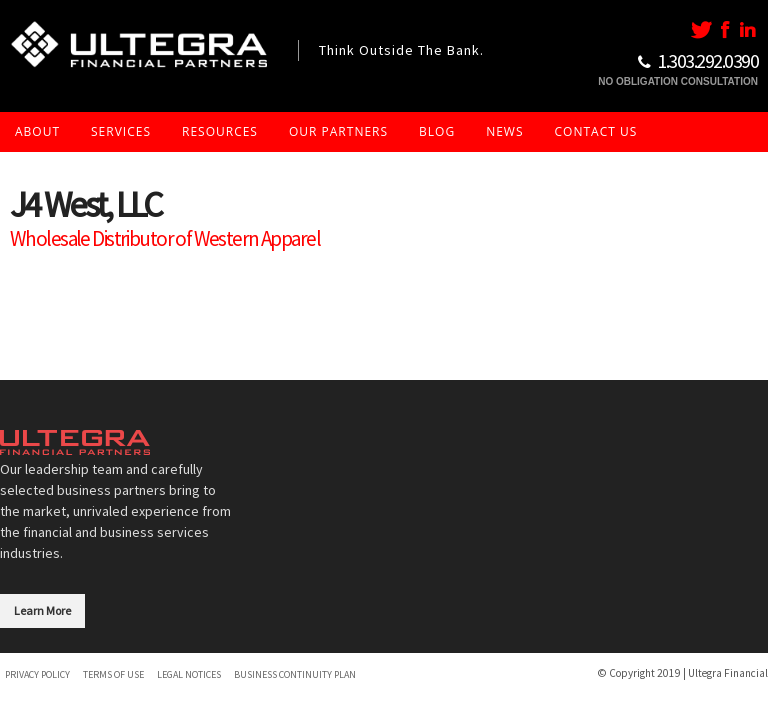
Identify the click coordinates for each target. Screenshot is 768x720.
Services (121, 131)
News (504, 131)
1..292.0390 (707, 60)
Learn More (42, 610)
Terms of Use (113, 674)
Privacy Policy (37, 674)
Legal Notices (189, 674)
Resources (220, 131)
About (37, 131)
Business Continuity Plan (295, 674)
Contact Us (596, 131)
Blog (437, 131)
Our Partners (338, 131)
